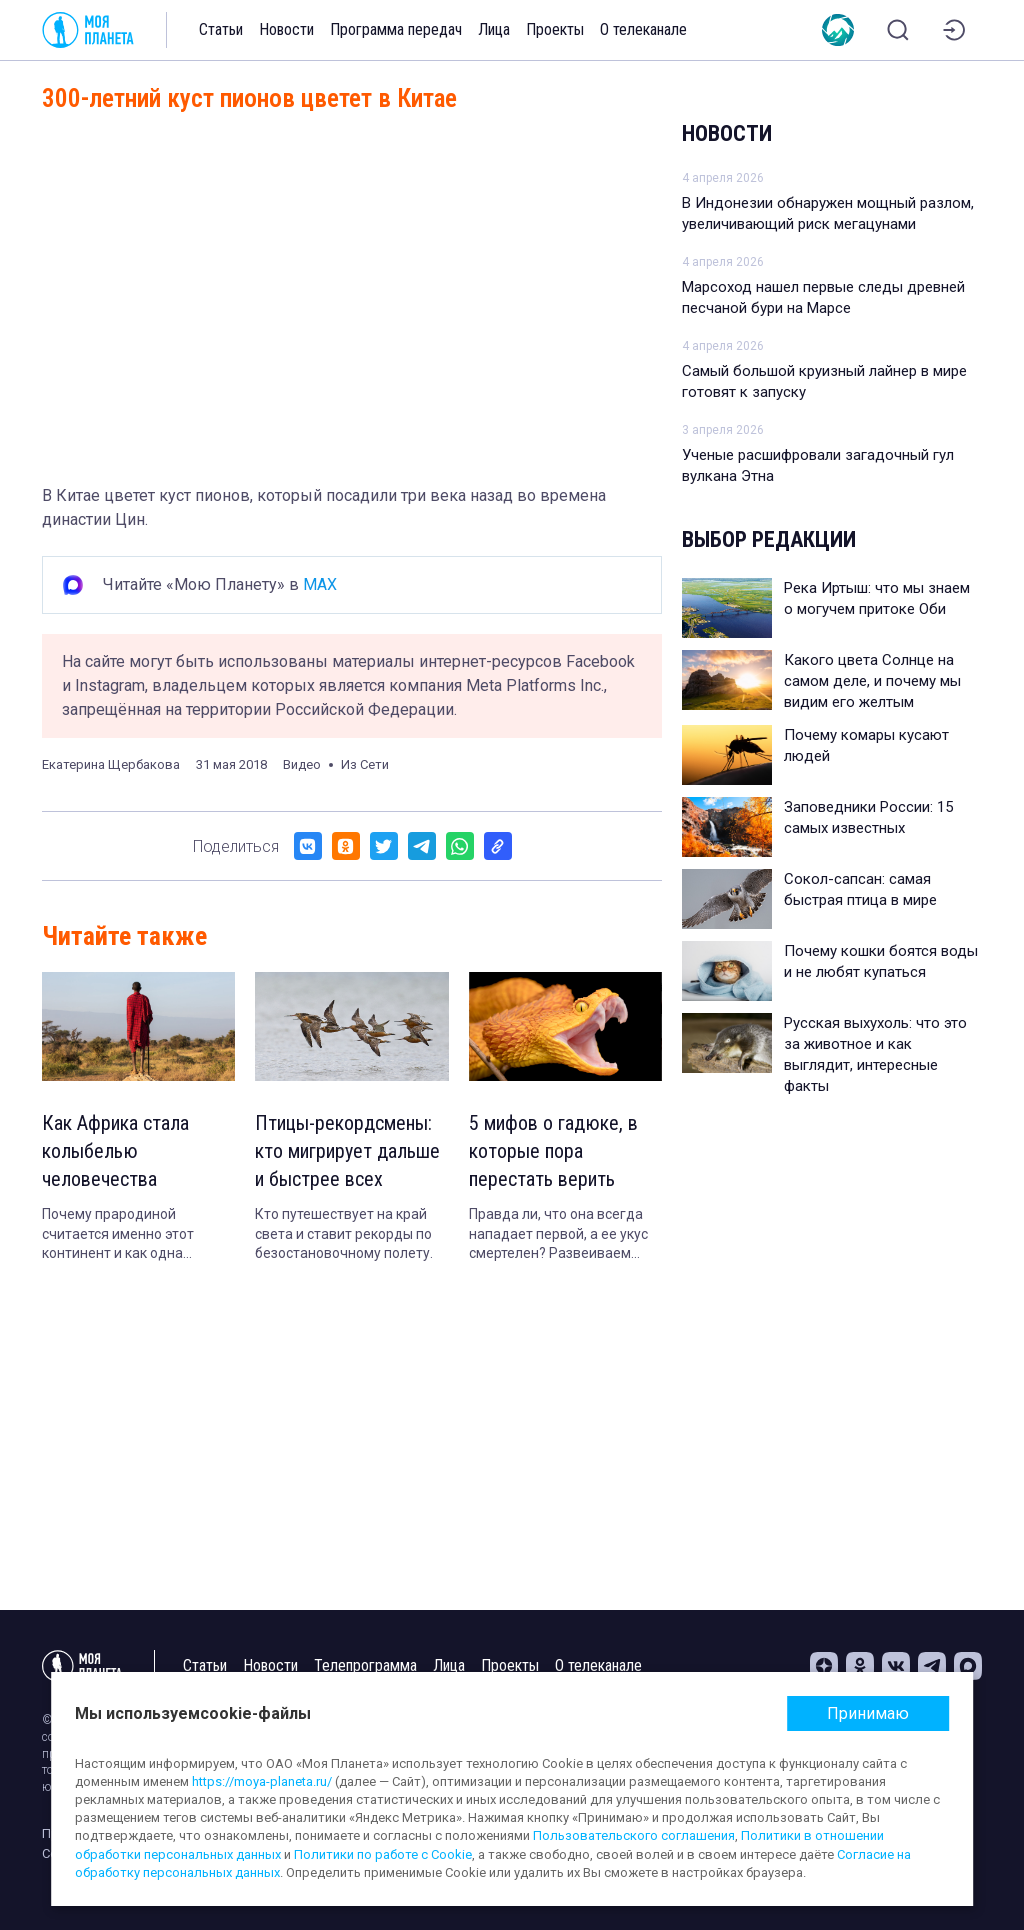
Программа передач (396, 29)
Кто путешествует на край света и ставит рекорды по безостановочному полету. (344, 1233)
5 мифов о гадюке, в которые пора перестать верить (553, 1151)
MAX (320, 584)
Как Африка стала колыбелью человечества (115, 1151)
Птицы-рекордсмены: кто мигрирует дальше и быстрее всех (347, 1151)
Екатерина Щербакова (111, 764)
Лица (494, 29)
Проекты (555, 29)
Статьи (221, 29)
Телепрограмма (365, 1665)
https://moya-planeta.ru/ (262, 1781)
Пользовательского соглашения (634, 1835)
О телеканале (643, 29)
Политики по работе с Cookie (383, 1854)
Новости (286, 29)
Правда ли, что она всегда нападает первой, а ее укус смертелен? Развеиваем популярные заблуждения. (558, 1235)
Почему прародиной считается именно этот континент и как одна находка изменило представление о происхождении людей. (120, 1235)
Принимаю (868, 1713)
